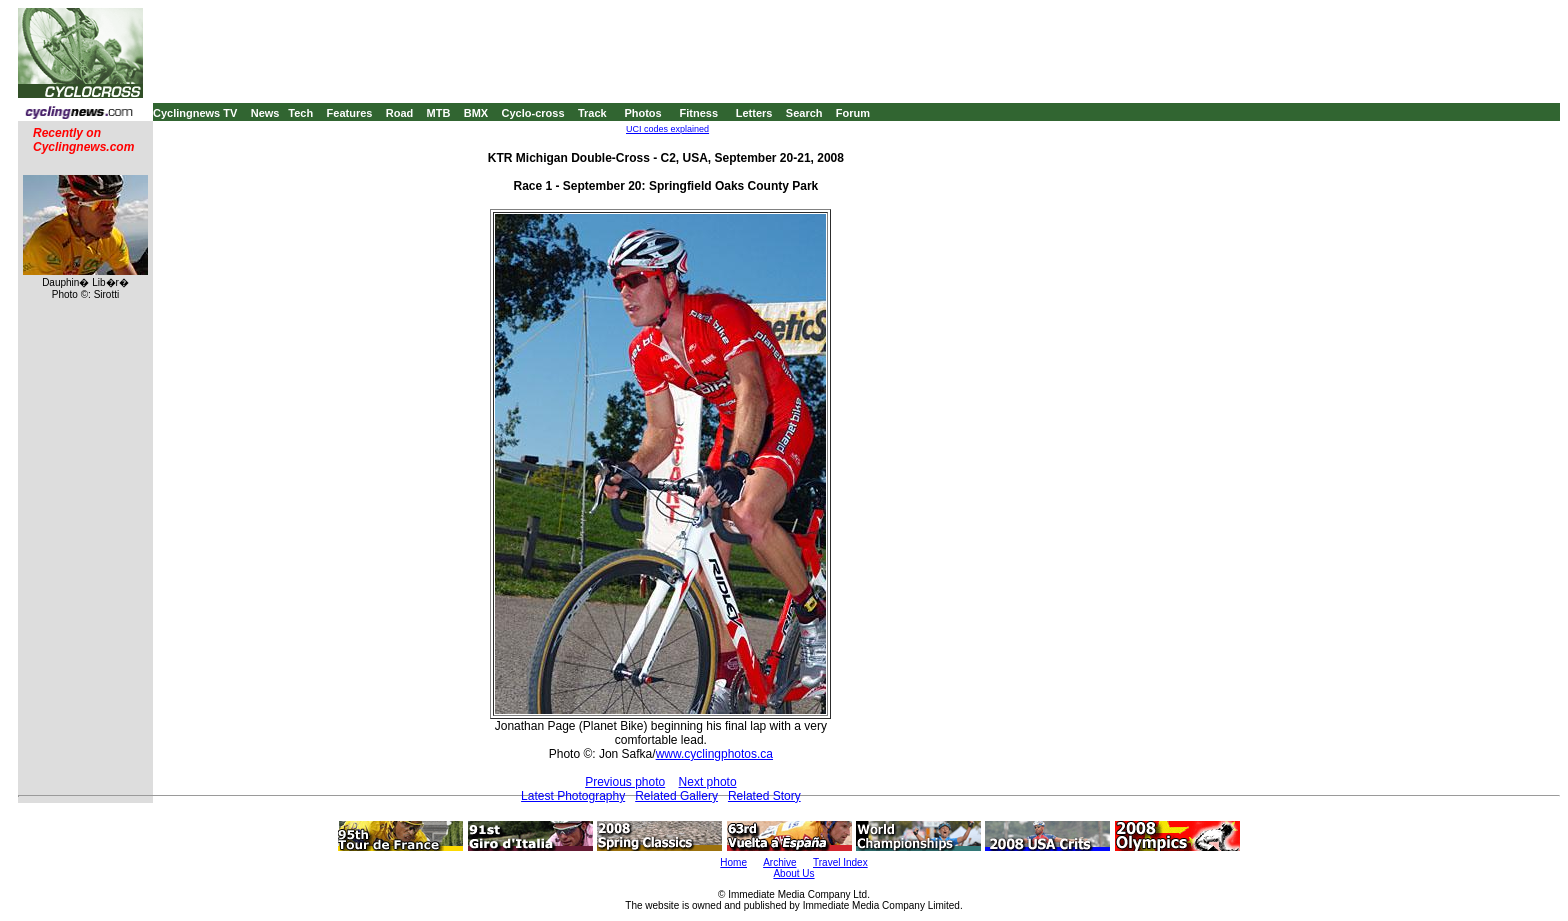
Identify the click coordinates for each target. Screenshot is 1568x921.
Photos (642, 113)
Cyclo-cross (533, 113)
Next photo (708, 782)
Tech (300, 113)
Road (400, 113)
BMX (476, 113)
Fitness (698, 113)
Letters (754, 113)
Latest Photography (573, 796)
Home (733, 862)
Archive (779, 862)
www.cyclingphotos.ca (714, 754)
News (265, 113)
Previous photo (625, 782)
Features (350, 113)
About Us (793, 873)
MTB (439, 113)
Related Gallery (676, 796)
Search (804, 113)
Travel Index (840, 862)
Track (592, 113)
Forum (853, 113)
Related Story (764, 796)
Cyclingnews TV (195, 113)
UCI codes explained (667, 129)
